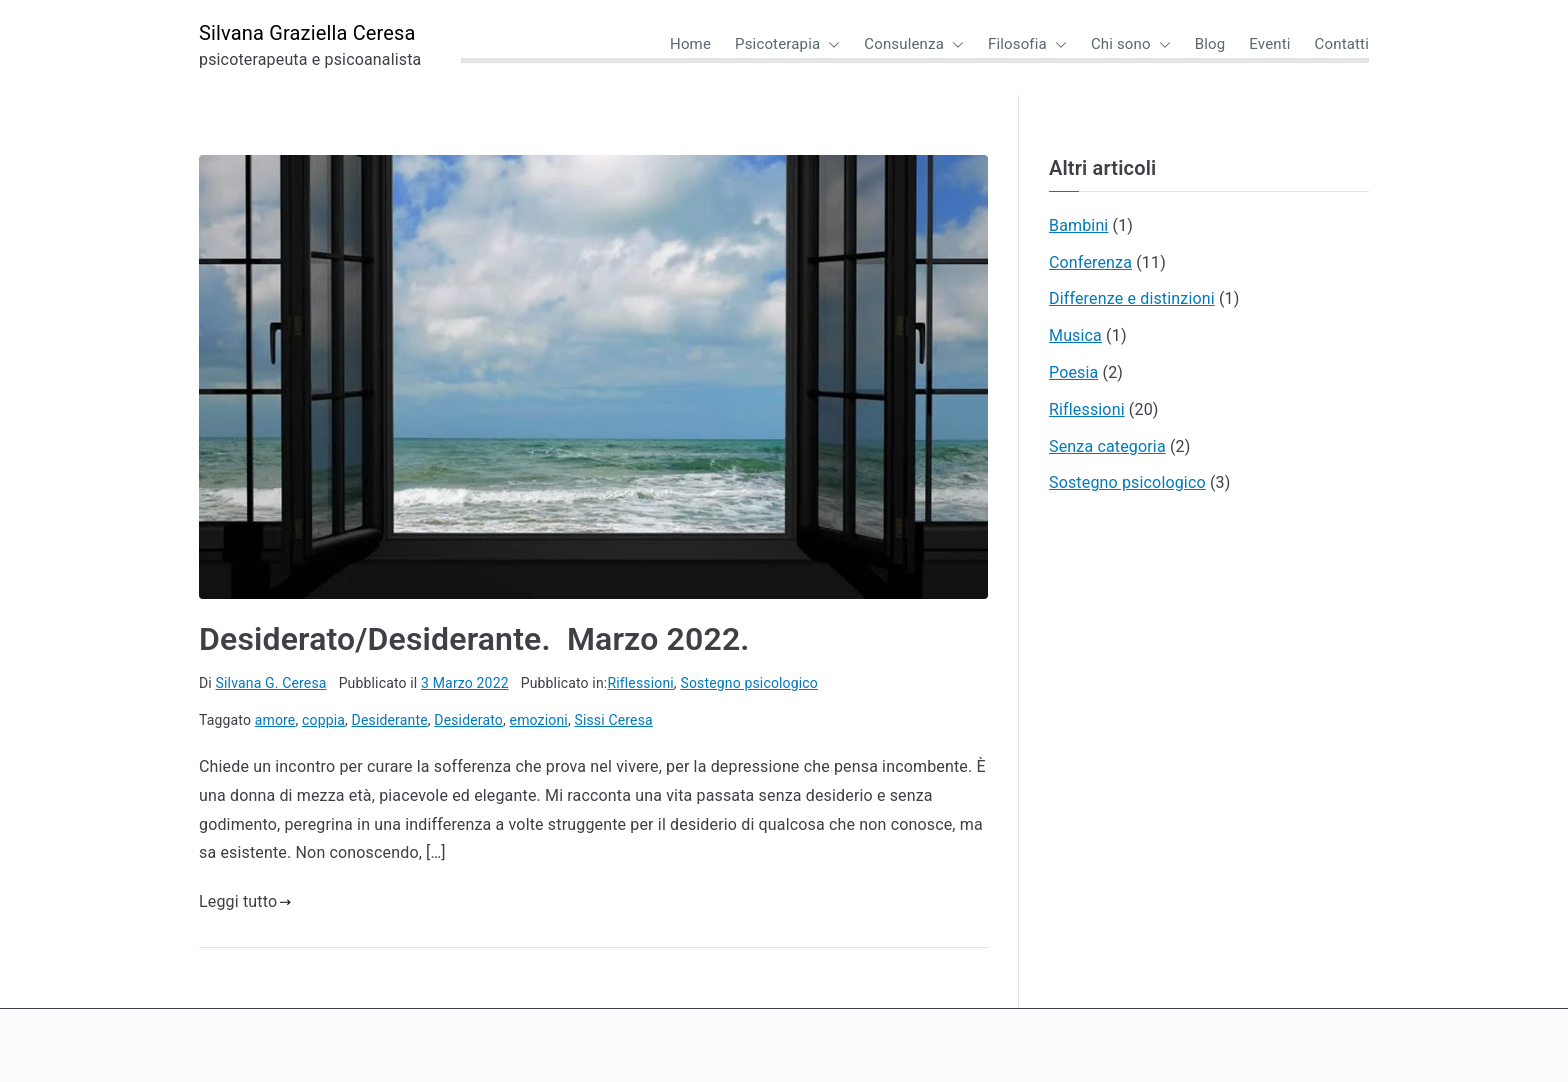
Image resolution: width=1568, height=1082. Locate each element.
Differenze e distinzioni (1132, 298)
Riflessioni (640, 683)
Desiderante (390, 720)
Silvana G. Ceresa (271, 683)
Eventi (1269, 44)
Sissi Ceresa (613, 720)
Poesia (1073, 372)
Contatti (1342, 44)
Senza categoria (1107, 446)
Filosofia (1027, 44)
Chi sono (1131, 44)
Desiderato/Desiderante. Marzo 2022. (474, 639)
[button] (830, 44)
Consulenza (914, 44)
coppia (323, 720)
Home (690, 44)
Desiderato (468, 720)
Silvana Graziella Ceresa (307, 33)
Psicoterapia (787, 44)
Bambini (1078, 225)
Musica (1075, 335)
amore (275, 720)
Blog (1210, 44)
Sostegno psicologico (749, 683)
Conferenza (1090, 262)
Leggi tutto (245, 901)
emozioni (539, 720)
